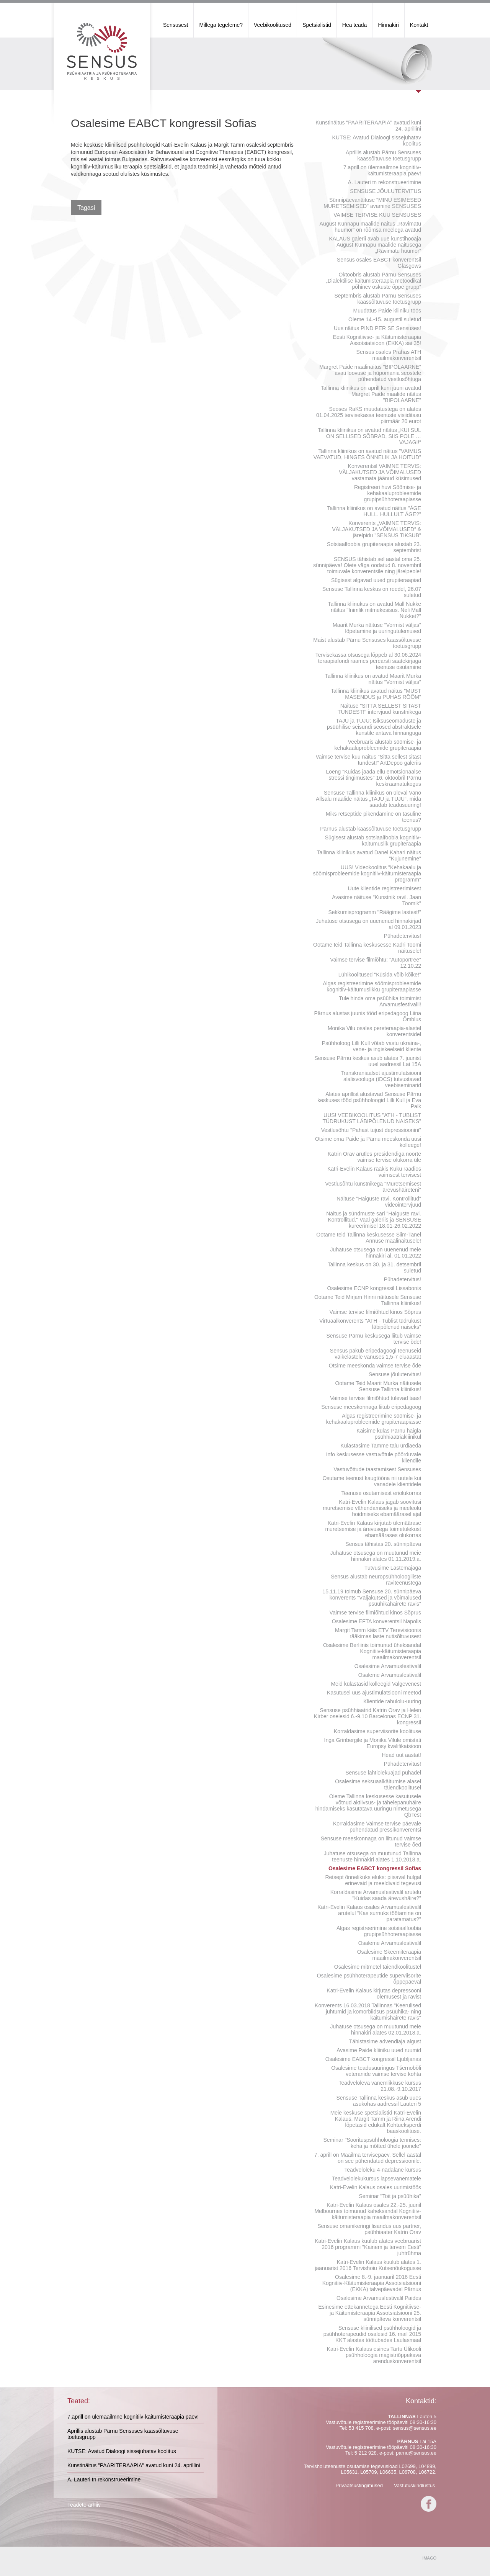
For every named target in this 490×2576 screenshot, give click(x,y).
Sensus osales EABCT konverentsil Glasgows (379, 263)
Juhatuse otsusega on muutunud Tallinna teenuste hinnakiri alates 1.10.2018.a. (372, 1856)
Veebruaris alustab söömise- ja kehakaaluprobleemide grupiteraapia (378, 745)
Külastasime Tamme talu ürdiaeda (380, 1446)
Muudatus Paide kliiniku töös (387, 310)
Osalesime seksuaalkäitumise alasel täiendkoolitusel (378, 1784)
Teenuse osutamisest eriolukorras (381, 1493)
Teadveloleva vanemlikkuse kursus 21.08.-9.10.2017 (379, 2086)
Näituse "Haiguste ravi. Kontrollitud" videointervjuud (378, 1202)
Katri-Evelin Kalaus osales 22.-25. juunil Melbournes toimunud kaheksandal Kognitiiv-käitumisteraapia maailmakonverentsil (367, 2211)
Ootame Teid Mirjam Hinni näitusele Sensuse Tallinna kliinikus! (367, 1300)
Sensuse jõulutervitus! (395, 1374)
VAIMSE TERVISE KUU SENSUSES (377, 215)
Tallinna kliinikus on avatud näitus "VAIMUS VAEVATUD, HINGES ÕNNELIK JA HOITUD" (367, 454)
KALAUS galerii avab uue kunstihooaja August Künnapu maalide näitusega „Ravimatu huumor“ (375, 245)
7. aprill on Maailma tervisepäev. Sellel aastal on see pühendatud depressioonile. (367, 2158)
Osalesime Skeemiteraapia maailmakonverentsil (389, 1955)
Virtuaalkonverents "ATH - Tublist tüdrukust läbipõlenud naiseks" (370, 1324)
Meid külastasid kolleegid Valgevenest (376, 1684)
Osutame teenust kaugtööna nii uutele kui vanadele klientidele (371, 1481)
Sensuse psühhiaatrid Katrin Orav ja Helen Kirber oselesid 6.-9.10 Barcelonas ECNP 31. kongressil (367, 1716)
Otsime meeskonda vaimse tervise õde (375, 1365)
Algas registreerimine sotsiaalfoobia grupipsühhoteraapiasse (378, 1931)
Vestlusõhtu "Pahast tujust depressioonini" (371, 1130)
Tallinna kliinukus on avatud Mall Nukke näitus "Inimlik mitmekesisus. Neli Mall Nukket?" (374, 610)
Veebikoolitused (272, 25)
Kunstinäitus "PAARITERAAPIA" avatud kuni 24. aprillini (368, 125)
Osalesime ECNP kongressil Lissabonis (374, 1288)
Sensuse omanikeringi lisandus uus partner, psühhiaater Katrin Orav (369, 2229)
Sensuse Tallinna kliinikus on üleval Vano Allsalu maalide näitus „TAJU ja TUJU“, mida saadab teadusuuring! (368, 799)
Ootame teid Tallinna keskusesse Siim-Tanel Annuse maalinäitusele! (368, 1238)
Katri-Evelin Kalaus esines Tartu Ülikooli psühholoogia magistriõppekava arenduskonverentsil (374, 2355)
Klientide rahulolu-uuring (392, 1701)
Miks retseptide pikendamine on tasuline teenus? (373, 817)
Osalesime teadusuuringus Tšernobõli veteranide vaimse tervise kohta (376, 2071)
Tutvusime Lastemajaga (392, 1568)
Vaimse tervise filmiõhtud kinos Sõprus (375, 1312)
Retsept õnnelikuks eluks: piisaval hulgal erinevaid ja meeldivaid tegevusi (373, 1880)
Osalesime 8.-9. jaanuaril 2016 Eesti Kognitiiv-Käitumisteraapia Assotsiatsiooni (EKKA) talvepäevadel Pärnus (371, 2283)
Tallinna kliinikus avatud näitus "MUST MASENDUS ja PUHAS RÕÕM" (376, 694)
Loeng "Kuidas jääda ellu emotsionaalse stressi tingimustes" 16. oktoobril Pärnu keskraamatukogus (373, 778)
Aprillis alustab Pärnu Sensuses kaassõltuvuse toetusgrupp (383, 155)
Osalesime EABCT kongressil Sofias (374, 1868)
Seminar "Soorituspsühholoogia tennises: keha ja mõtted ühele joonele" (372, 2143)
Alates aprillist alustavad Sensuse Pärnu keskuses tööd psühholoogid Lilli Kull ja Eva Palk (369, 1100)
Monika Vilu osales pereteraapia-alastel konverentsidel (374, 1031)
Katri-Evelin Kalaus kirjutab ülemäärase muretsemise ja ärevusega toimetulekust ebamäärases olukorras (373, 1529)
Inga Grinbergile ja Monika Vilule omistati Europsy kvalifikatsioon (372, 1743)
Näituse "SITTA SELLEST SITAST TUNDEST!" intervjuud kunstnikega (379, 709)
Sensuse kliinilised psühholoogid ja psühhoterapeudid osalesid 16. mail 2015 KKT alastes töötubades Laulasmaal (372, 2334)
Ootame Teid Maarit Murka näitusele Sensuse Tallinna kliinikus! (378, 1386)
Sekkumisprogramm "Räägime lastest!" (374, 912)
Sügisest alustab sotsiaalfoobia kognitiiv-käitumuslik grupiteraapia (373, 840)
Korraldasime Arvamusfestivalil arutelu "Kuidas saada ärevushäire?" (375, 1895)
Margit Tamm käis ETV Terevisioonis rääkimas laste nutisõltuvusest (378, 1633)
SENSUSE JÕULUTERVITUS (385, 191)
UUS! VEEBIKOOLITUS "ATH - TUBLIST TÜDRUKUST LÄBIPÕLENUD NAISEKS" (371, 1118)
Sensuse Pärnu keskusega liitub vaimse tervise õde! (374, 1339)
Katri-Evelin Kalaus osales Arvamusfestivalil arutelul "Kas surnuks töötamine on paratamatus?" (369, 1913)
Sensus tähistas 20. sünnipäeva (383, 1544)
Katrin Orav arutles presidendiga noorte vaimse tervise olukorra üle (374, 1157)
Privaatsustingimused (359, 2485)
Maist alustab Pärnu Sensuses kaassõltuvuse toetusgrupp (367, 643)
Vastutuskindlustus (414, 2485)
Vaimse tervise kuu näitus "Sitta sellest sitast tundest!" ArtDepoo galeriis (368, 760)
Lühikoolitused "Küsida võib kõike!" (379, 975)
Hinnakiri (388, 25)
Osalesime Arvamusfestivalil (387, 1666)
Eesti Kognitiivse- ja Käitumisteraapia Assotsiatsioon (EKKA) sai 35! (377, 340)
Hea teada (354, 25)
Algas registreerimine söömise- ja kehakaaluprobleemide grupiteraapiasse (373, 1419)
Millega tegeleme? (221, 25)
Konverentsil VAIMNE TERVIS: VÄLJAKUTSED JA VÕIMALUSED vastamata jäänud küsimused (380, 472)
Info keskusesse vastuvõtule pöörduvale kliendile (373, 1457)
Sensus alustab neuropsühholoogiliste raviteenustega (376, 1579)
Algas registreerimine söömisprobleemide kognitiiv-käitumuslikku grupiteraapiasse (372, 986)
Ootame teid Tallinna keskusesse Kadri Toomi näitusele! (367, 948)
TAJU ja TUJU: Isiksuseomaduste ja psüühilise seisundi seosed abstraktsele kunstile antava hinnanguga (374, 727)
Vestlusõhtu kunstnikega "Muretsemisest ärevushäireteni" (373, 1187)
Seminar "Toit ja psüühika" (390, 2196)
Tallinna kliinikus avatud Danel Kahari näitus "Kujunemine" (369, 855)
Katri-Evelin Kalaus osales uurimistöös (375, 2187)
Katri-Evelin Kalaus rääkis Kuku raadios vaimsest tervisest (374, 1172)
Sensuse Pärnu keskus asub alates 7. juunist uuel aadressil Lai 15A (367, 1061)
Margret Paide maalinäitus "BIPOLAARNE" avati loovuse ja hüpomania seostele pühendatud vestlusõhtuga (370, 373)
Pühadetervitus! (402, 936)
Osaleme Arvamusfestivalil (389, 1675)
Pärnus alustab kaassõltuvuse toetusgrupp (370, 829)
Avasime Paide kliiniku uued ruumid (378, 2050)
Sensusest (175, 25)
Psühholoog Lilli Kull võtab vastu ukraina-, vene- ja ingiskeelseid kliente (371, 1046)
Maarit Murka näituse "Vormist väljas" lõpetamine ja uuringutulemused (377, 628)
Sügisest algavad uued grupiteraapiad (376, 580)
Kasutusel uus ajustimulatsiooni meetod (374, 1693)
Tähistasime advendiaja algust (385, 2041)
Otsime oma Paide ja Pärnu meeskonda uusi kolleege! (368, 1142)
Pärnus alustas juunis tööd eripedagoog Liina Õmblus (367, 1016)
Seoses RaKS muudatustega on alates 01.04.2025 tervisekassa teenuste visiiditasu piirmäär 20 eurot (368, 415)
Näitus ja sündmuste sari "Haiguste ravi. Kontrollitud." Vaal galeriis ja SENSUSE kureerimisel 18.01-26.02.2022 (373, 1219)
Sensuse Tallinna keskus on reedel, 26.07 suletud (371, 592)
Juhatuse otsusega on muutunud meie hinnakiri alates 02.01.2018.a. (375, 2029)
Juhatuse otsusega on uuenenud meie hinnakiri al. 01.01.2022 (375, 1252)
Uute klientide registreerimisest (384, 888)
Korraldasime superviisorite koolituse (377, 1731)
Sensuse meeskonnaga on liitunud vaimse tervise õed (371, 1841)
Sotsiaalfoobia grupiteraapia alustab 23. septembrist (374, 547)
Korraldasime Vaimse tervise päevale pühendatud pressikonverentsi (377, 1826)
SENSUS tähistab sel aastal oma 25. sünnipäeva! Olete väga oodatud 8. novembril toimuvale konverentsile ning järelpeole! (367, 565)
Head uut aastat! (401, 1755)
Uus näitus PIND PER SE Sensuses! (377, 328)
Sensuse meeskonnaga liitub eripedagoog (371, 1407)
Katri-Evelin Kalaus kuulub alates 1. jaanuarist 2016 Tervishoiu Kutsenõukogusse (368, 2265)
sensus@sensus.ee (414, 2428)
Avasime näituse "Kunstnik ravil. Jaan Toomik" (376, 900)
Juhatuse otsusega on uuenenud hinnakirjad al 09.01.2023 (368, 924)
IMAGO (429, 2558)
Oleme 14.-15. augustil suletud (384, 319)
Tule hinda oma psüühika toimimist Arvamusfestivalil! (380, 1001)
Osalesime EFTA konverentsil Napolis (376, 1621)
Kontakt (419, 25)
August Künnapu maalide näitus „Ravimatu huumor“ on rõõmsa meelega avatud (370, 227)
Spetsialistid (316, 25)
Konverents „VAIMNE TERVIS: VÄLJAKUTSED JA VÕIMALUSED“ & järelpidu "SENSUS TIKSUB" (376, 529)
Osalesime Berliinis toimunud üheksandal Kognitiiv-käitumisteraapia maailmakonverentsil (372, 1651)
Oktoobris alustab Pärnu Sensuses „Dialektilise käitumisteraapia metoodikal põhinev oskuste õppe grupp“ (373, 281)
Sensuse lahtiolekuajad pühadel (383, 1773)
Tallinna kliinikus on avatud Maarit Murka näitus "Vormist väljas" (373, 679)
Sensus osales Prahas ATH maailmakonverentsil (388, 355)
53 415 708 (361, 2428)
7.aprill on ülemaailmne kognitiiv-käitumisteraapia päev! (382, 170)
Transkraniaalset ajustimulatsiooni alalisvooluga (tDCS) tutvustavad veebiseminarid (381, 1079)
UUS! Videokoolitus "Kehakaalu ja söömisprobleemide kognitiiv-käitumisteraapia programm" (367, 873)
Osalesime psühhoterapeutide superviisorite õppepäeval (369, 1978)
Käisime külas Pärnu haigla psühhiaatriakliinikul (388, 1434)
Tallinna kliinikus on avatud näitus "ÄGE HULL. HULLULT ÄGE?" (374, 511)
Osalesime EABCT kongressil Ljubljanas (373, 2059)
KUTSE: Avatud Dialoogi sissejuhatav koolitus (376, 140)
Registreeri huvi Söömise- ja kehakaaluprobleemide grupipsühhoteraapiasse (387, 493)
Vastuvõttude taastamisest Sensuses (377, 1469)
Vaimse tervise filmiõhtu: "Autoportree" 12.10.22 (375, 963)
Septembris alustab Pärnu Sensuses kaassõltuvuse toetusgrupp (378, 299)
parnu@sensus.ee (416, 2453)
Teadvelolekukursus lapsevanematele (376, 2178)
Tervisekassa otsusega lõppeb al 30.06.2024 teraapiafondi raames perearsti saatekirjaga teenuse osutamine (368, 661)
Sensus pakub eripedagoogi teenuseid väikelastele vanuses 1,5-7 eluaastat (375, 1354)
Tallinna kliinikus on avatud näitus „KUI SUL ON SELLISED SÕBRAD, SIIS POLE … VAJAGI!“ (369, 436)
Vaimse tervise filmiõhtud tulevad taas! (375, 1398)
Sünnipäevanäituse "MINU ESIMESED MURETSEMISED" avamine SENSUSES (372, 203)
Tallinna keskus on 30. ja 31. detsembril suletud (374, 1267)
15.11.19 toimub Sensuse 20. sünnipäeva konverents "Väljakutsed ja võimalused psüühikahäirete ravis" (371, 1597)
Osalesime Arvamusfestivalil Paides (378, 2298)
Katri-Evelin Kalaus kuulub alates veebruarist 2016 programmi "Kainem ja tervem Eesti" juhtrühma (368, 2247)
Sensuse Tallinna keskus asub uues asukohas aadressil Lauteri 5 (378, 2101)
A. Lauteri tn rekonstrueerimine (384, 182)
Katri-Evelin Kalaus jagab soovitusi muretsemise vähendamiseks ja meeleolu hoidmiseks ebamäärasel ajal (372, 1508)
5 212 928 (365, 2453)
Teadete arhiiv (84, 2505)
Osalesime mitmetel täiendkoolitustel (377, 1967)
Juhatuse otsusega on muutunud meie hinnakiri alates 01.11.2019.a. (375, 1556)
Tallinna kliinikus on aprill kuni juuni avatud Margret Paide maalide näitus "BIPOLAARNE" (371, 394)
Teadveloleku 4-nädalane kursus (382, 2170)
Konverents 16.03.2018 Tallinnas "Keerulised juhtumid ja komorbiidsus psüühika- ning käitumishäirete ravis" (368, 2011)
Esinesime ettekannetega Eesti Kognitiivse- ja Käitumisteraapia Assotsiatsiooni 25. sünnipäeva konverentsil (369, 2313)
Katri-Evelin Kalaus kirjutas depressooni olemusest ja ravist (374, 1993)
